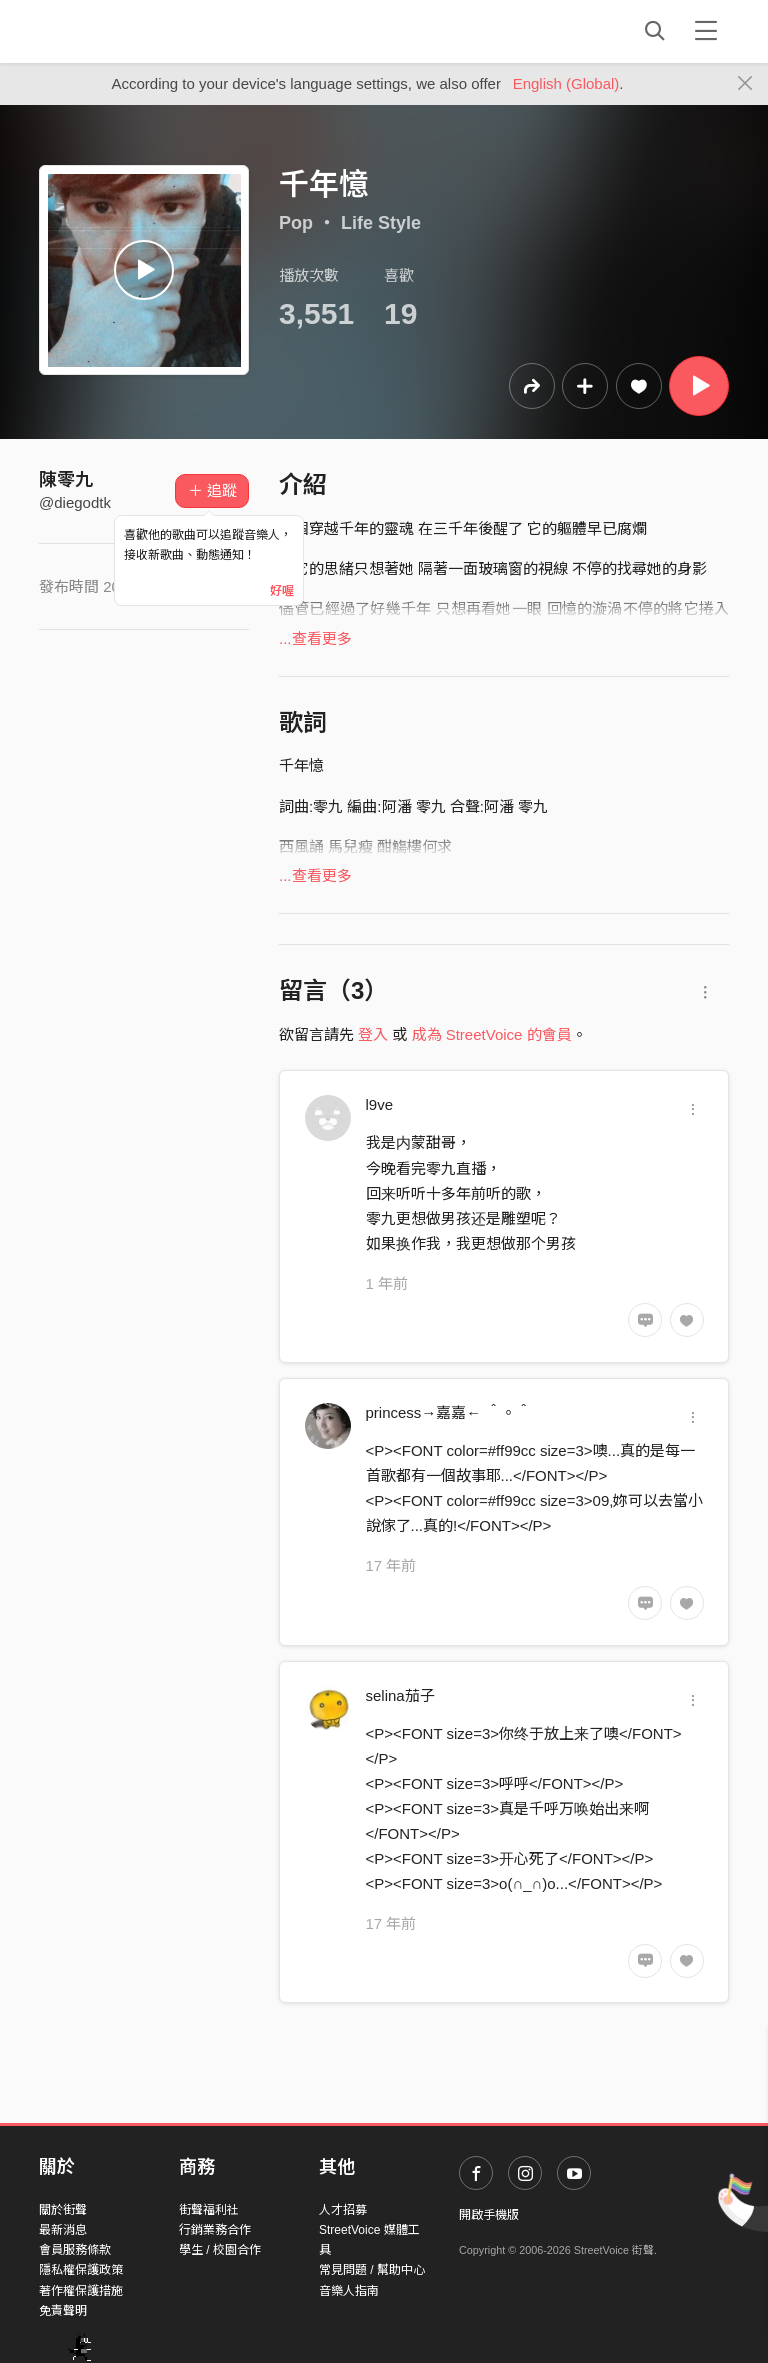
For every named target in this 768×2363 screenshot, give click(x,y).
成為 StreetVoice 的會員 (492, 1034)
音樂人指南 (349, 2291)
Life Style (381, 223)
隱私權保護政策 (81, 2270)
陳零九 (66, 480)
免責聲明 (63, 2311)
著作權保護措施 (81, 2291)
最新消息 (63, 2230)
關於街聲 (63, 2210)
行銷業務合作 (215, 2230)
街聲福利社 (209, 2210)
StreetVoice (121, 31)
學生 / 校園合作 (220, 2250)
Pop (296, 223)
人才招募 (343, 2210)
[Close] (745, 84)
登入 (373, 1034)
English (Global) (566, 83)
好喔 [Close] (282, 591)
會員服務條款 (75, 2250)
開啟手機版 (489, 2215)
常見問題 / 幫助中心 (372, 2270)
